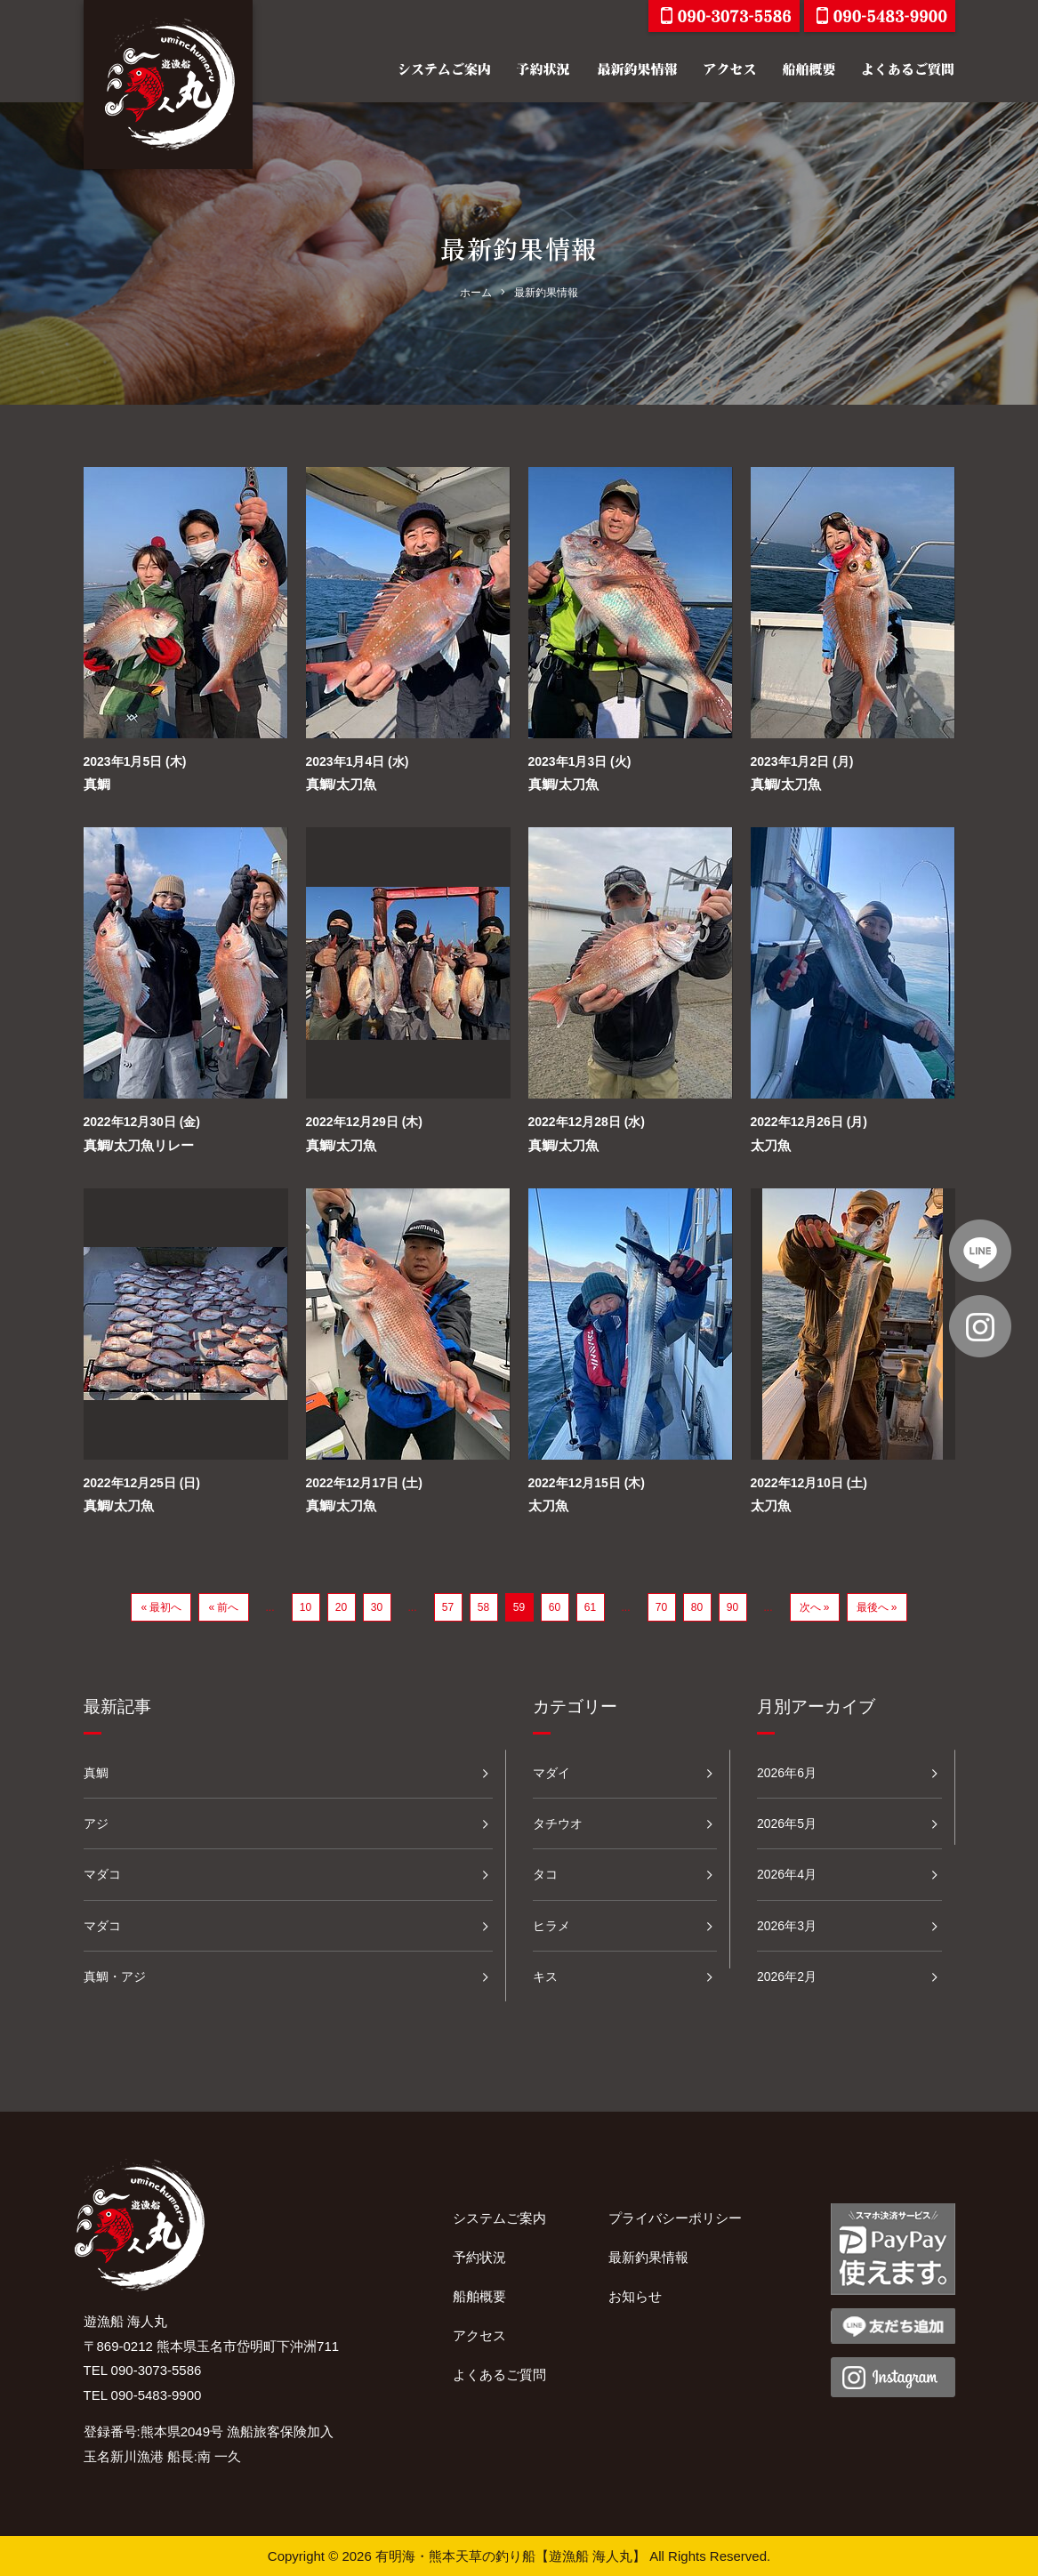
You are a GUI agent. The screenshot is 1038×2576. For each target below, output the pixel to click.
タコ (545, 1874)
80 (697, 1607)
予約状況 (479, 2257)
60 (554, 1607)
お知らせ (635, 2296)
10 (305, 1607)
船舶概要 (479, 2296)
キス (545, 1976)
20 (341, 1607)
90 (732, 1607)
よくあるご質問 (499, 2374)
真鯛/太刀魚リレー (139, 1145)
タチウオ (558, 1823)
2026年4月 (787, 1874)
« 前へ (223, 1607)
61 (590, 1607)
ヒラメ (551, 1926)
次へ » (815, 1607)
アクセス (479, 2335)
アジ (96, 1823)
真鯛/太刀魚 (341, 784)
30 (376, 1607)
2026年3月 (787, 1926)
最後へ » (877, 1607)
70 (661, 1607)
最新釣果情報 (648, 2257)
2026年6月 (787, 1773)
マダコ (102, 1874)
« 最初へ (161, 1607)
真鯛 (97, 784)
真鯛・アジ (115, 1976)
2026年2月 (787, 1976)
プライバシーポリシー (675, 2218)
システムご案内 (499, 2218)
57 (448, 1607)
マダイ (551, 1773)
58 (483, 1607)
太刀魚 (771, 1145)
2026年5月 (787, 1823)
